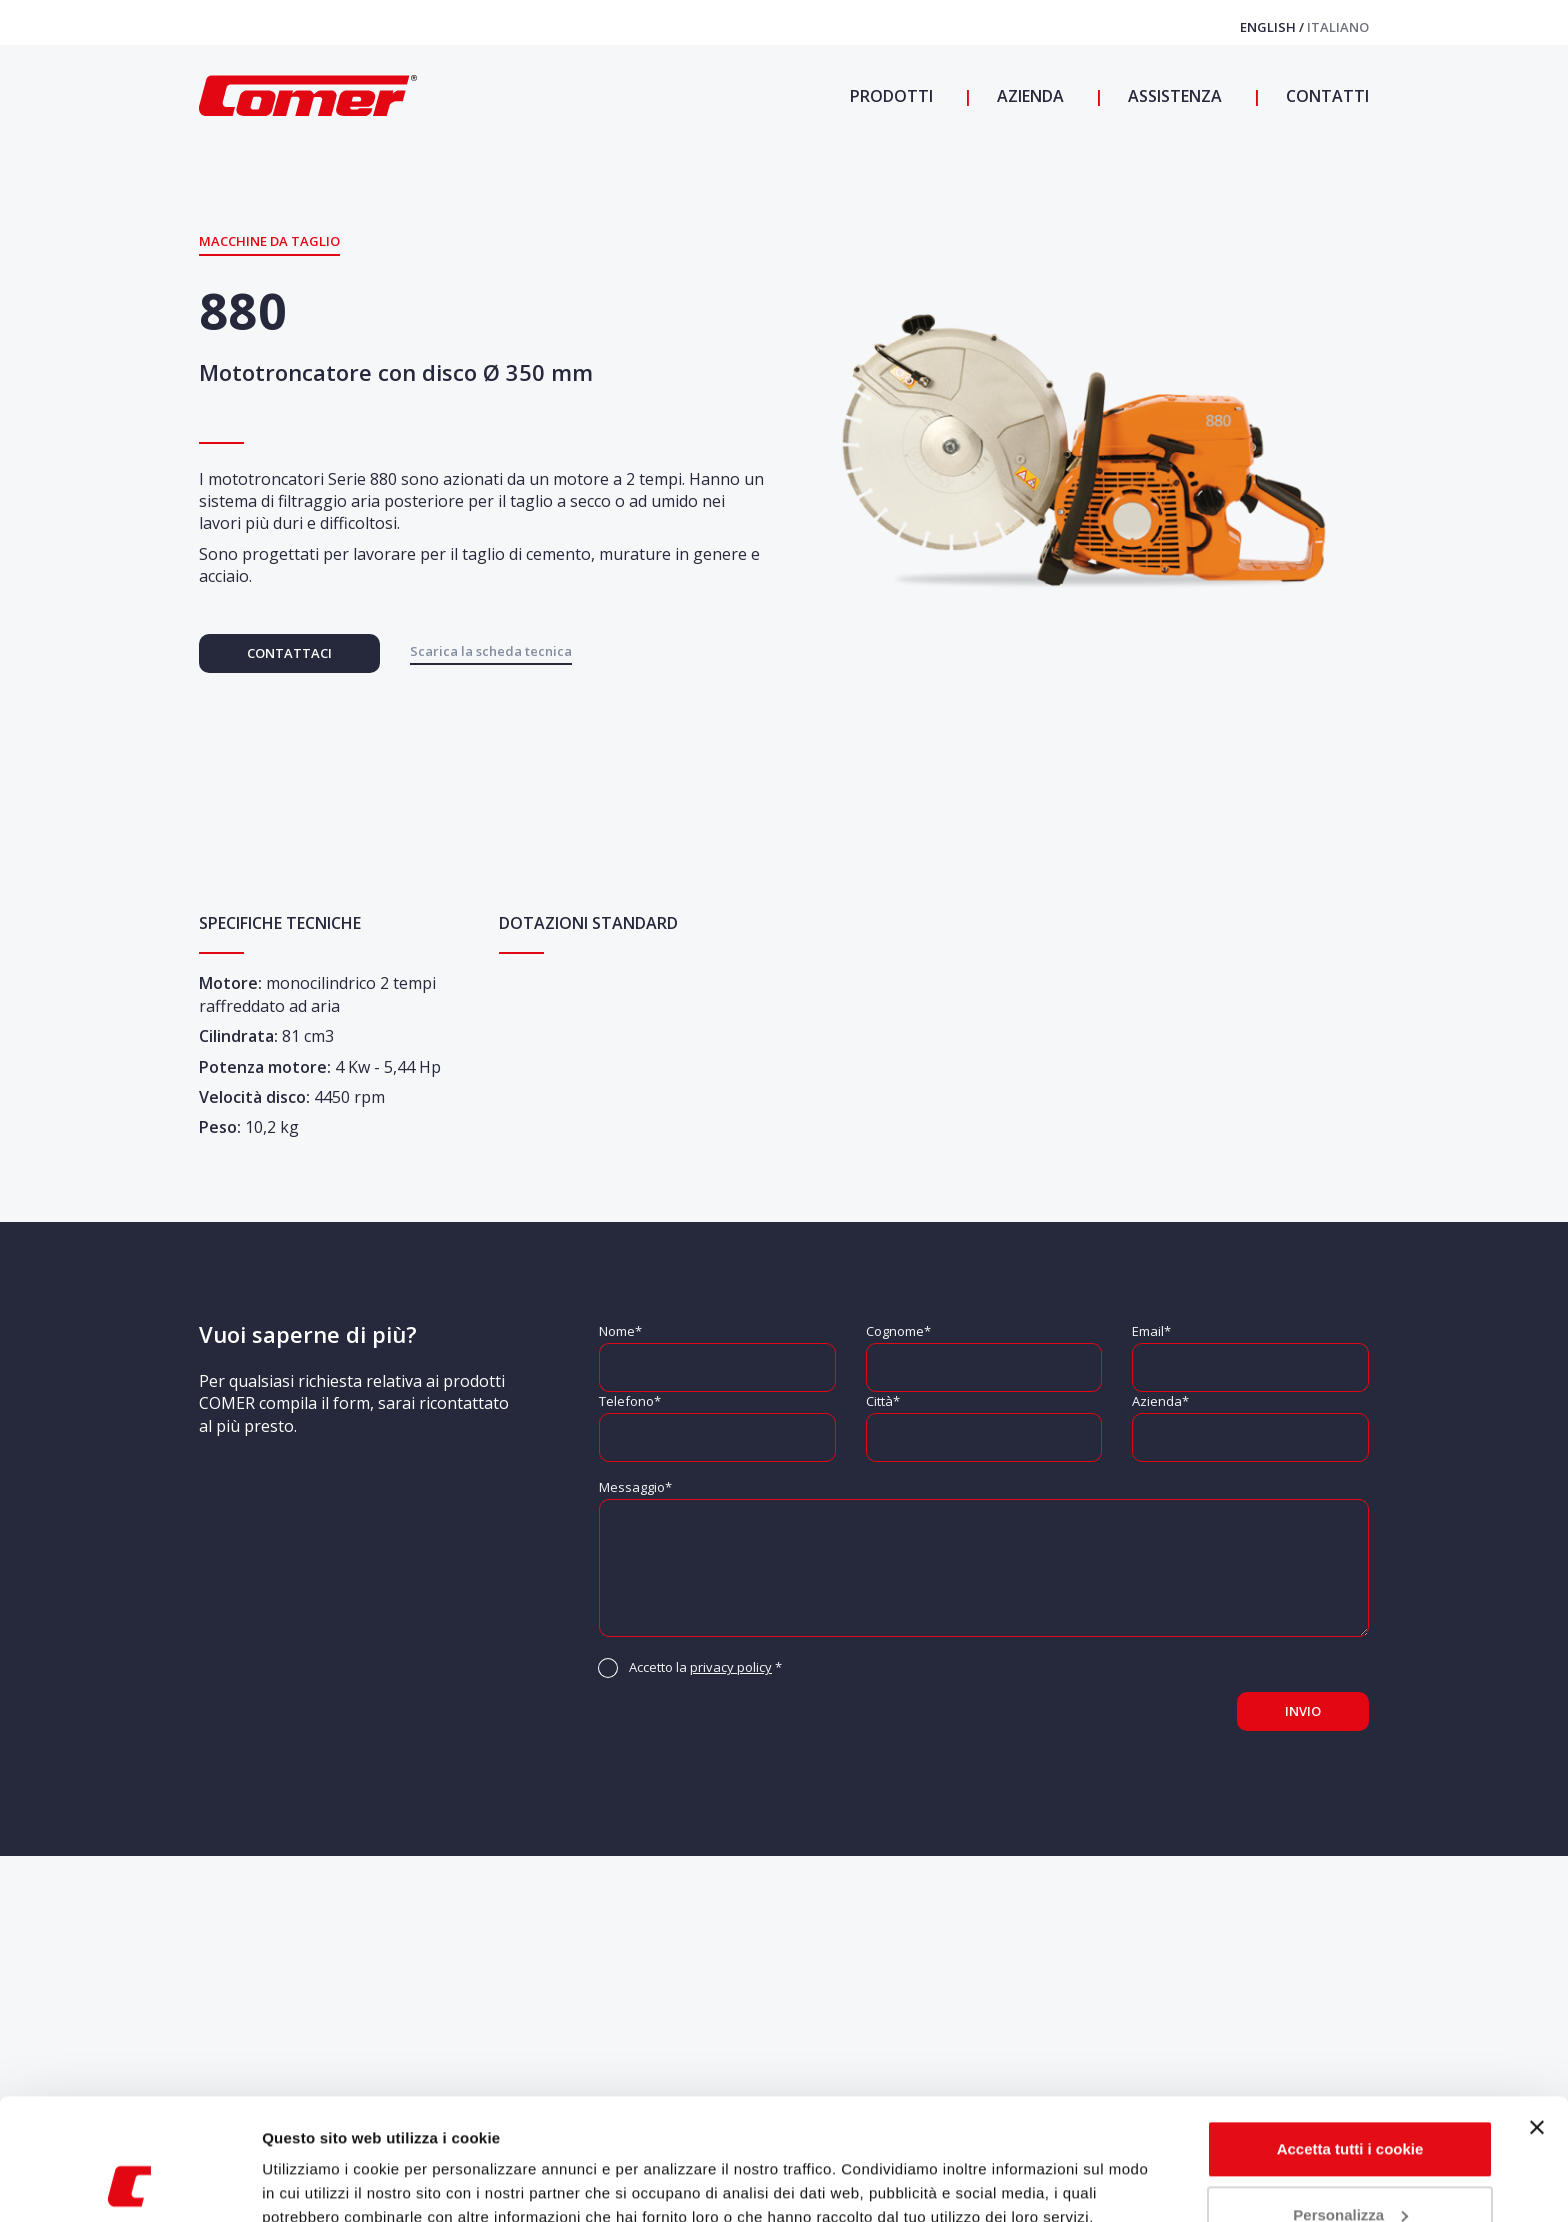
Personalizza (1350, 2100)
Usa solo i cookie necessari (1350, 2166)
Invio (1303, 1711)
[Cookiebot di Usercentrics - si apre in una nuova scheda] (129, 2183)
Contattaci (289, 653)
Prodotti (891, 96)
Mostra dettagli (316, 2182)
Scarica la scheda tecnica (491, 651)
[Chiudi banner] (1537, 2014)
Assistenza (1173, 96)
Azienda (1028, 96)
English (1269, 27)
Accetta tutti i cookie (1350, 2035)
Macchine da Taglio (269, 241)
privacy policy (731, 1667)
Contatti (1325, 96)
